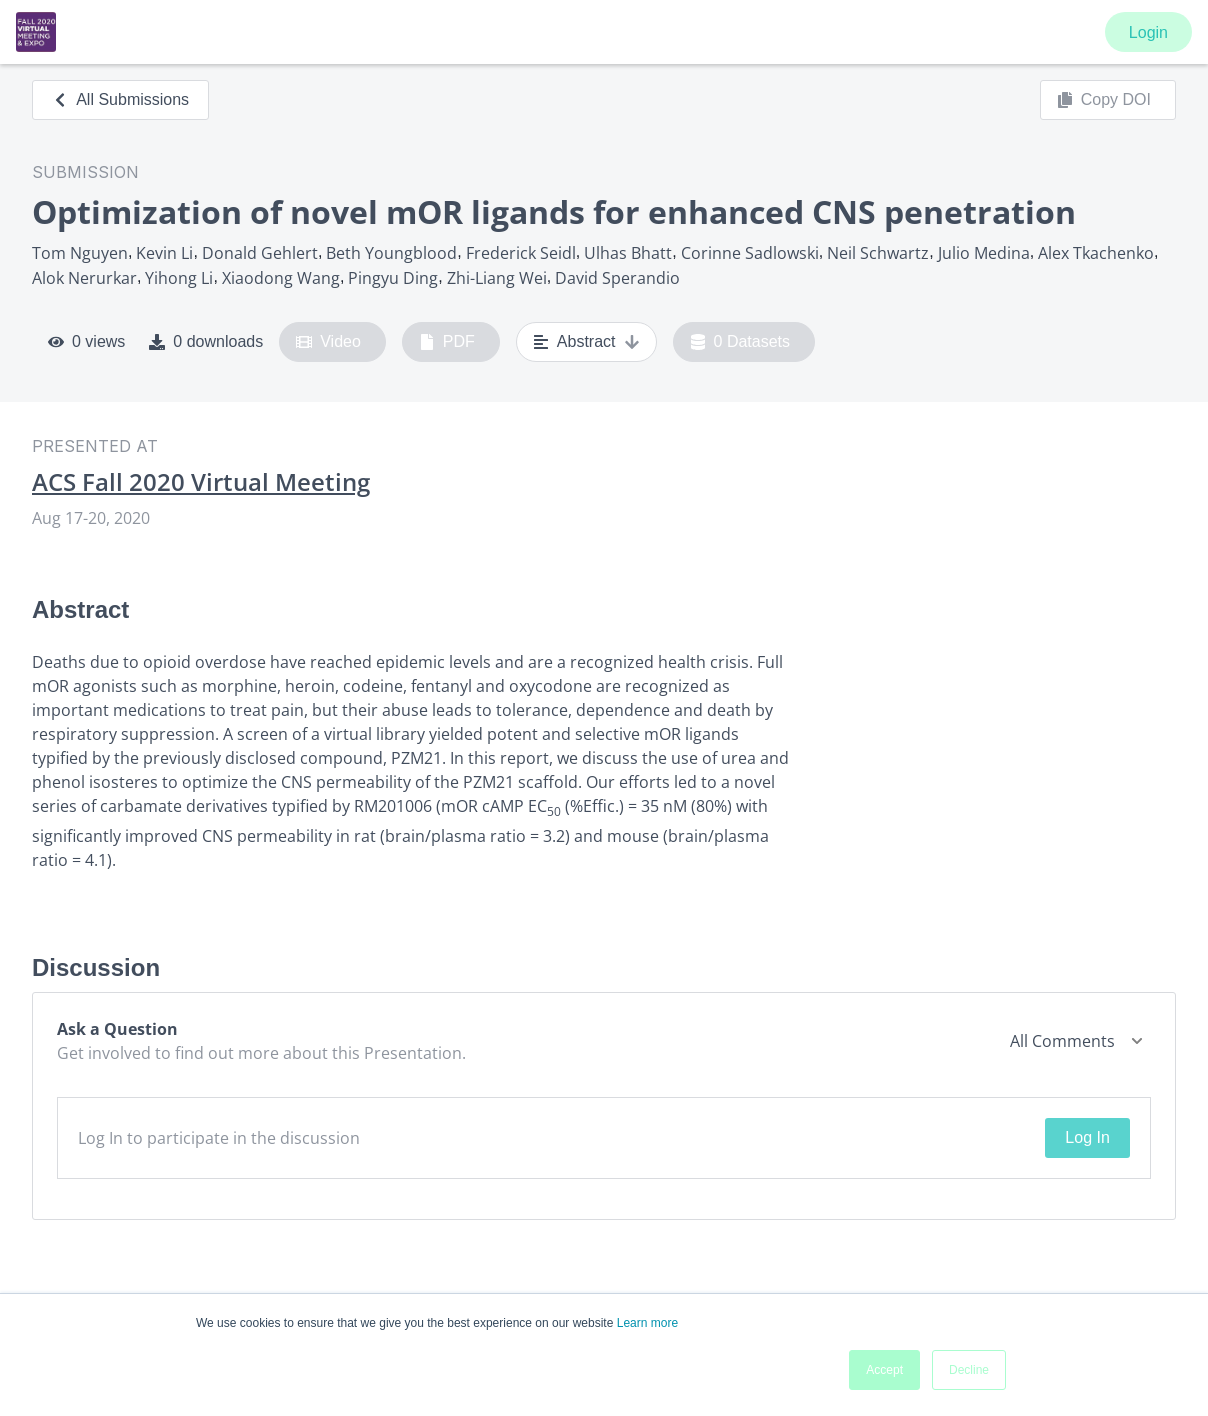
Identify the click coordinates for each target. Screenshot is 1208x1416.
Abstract (586, 342)
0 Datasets (740, 342)
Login (1148, 32)
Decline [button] (969, 1370)
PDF (447, 342)
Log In (1087, 1137)
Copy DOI (1104, 100)
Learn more (647, 1323)
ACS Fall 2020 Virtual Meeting (201, 482)
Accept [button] (884, 1370)
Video (328, 342)
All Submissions (120, 99)
